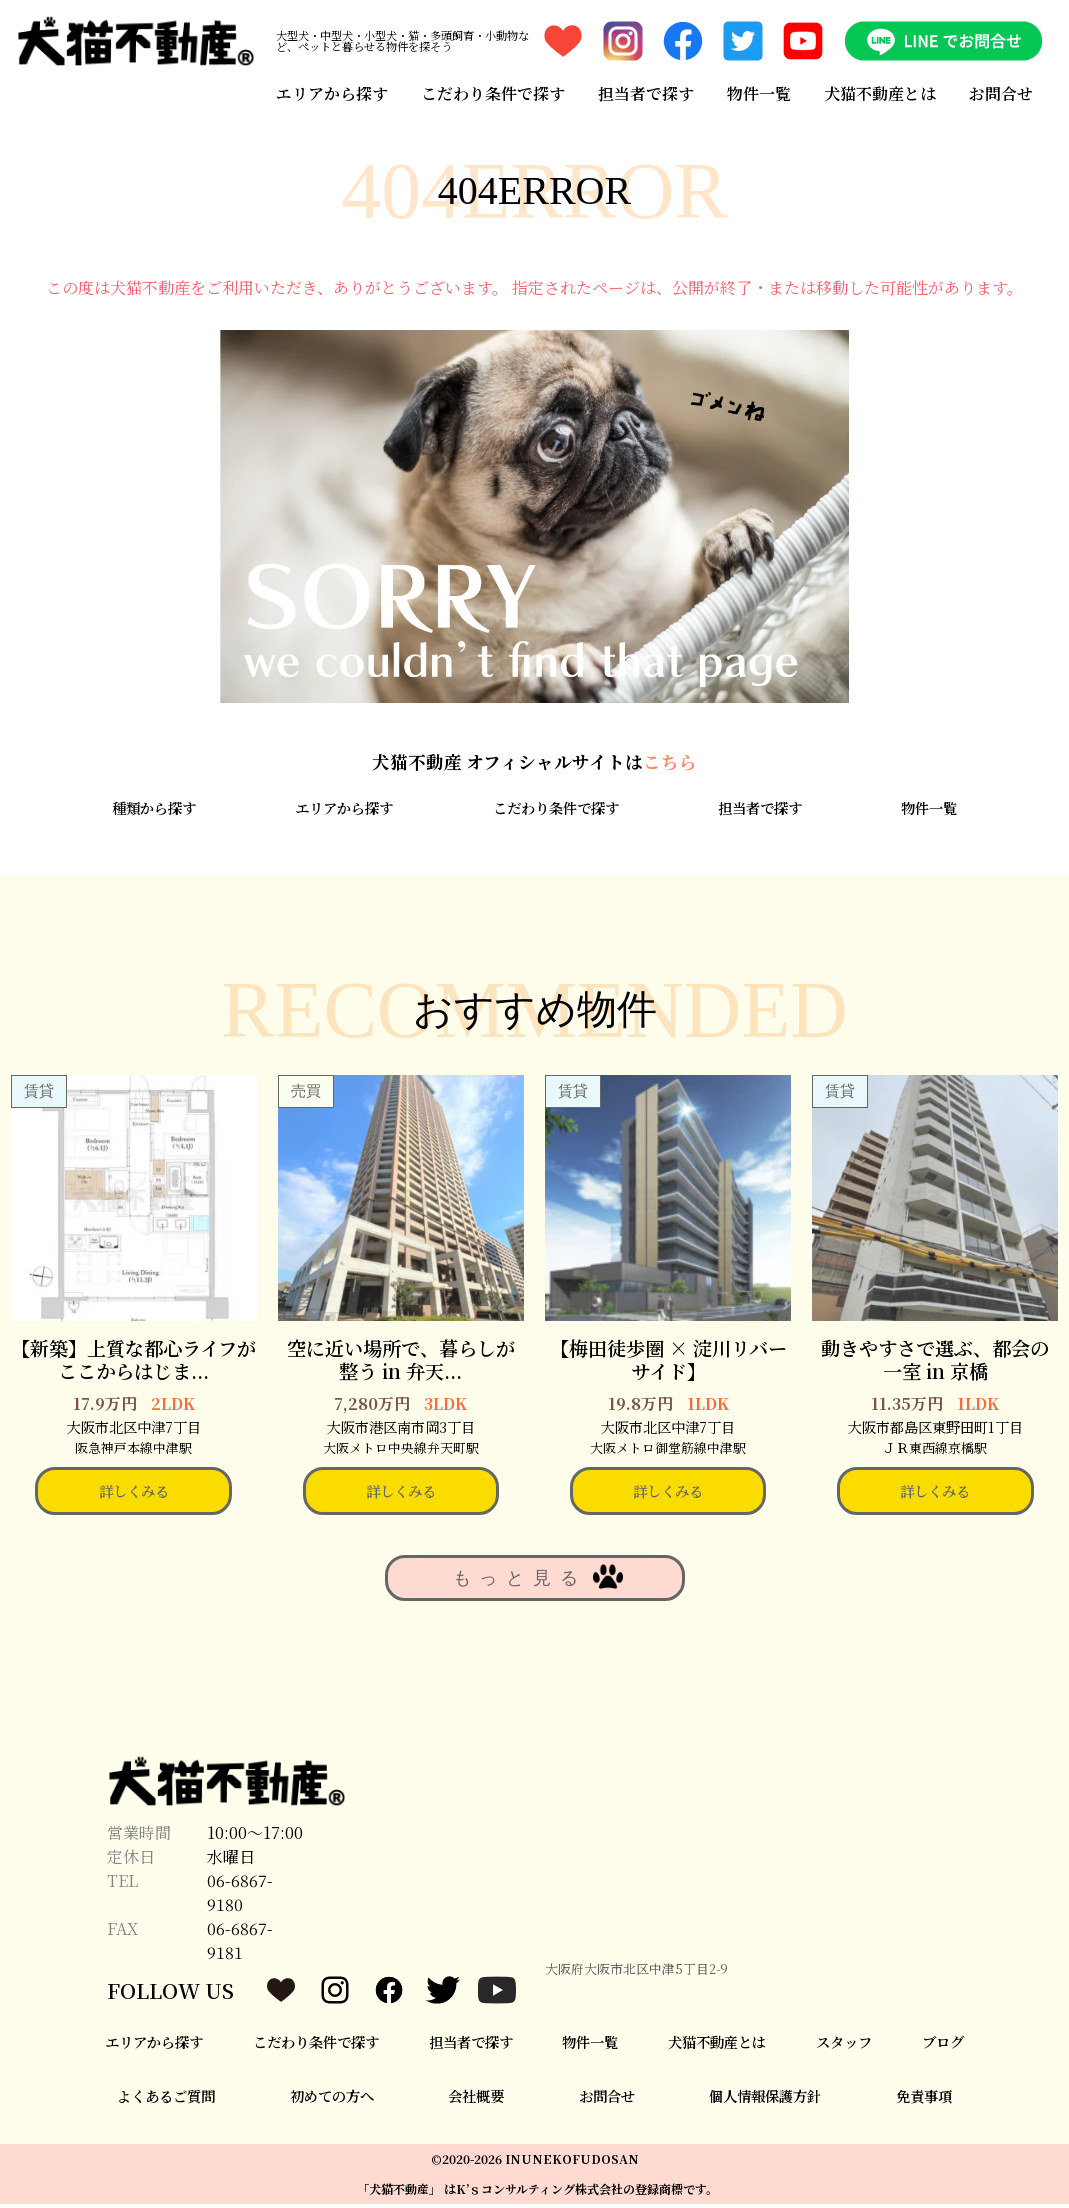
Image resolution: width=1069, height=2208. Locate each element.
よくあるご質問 (166, 2099)
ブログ (943, 2045)
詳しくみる (134, 1494)
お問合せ (1002, 92)
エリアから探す (331, 92)
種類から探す (154, 811)
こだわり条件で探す (492, 92)
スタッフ (844, 2045)
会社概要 (476, 2099)
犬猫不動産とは (881, 92)
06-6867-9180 (240, 1896)
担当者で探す (646, 92)
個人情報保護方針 (765, 2099)
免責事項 (924, 2099)
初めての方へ (332, 2099)
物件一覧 (759, 92)
